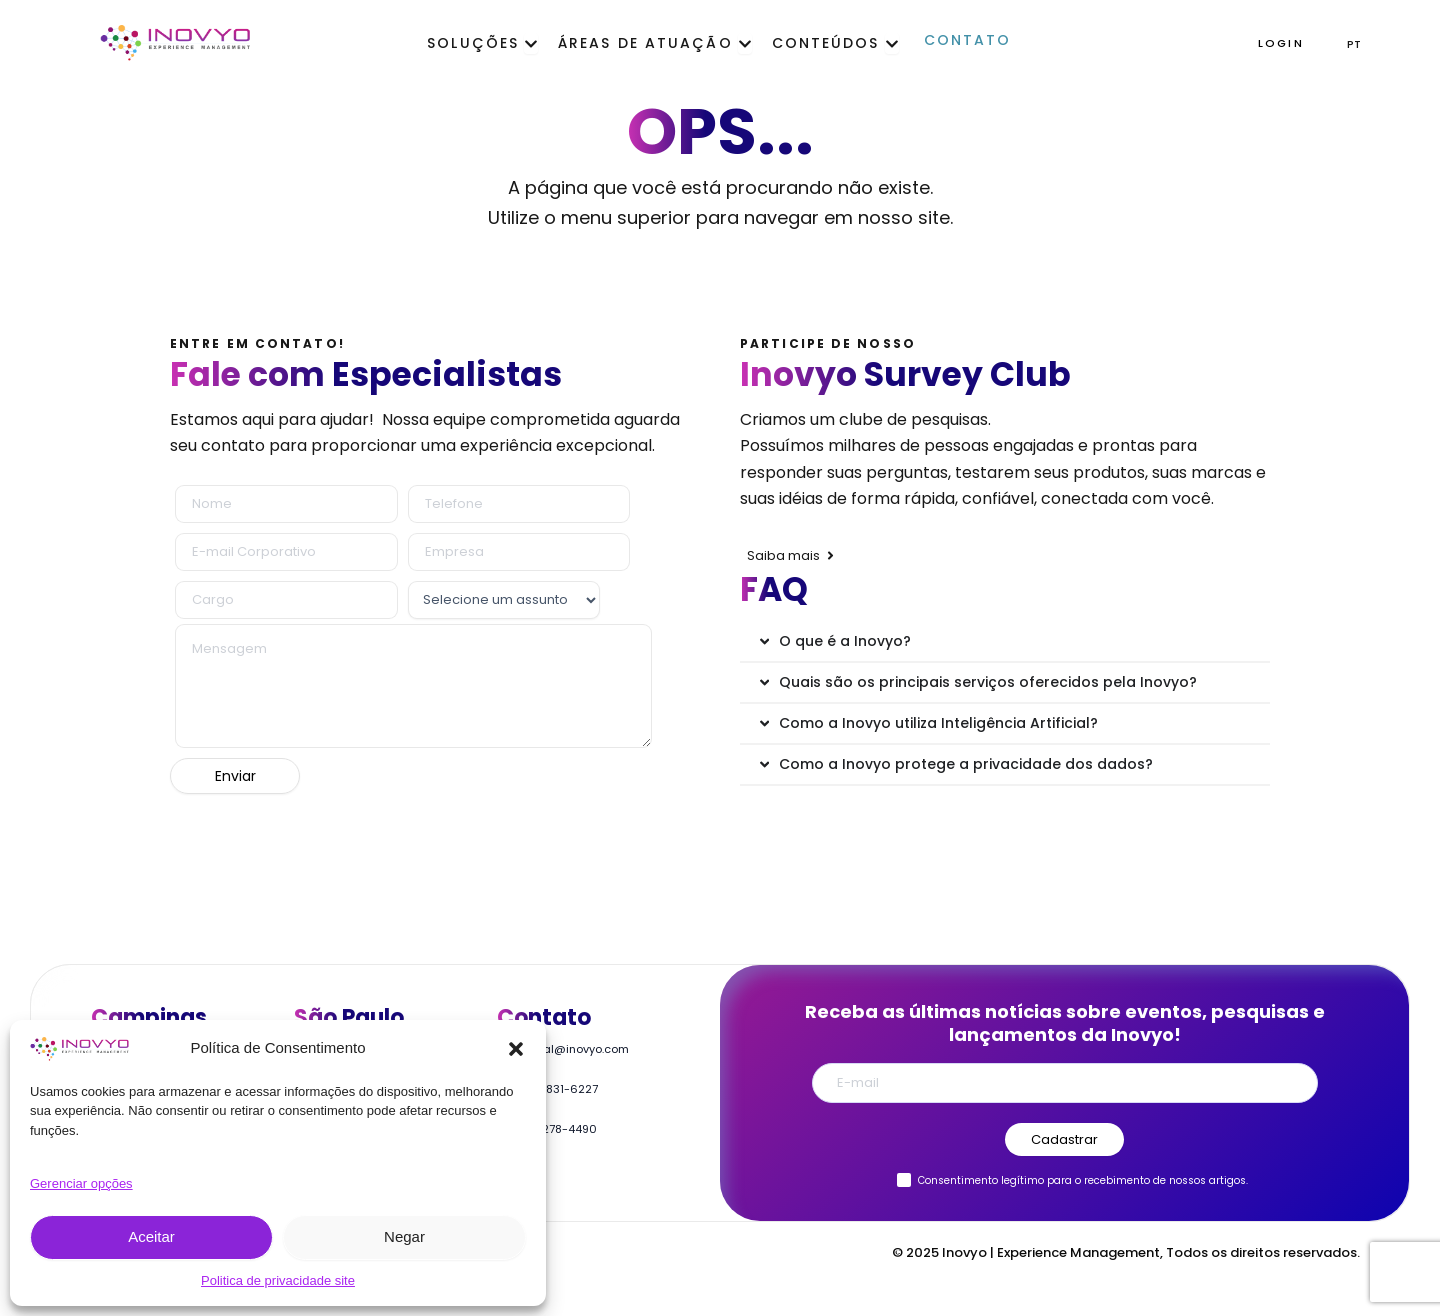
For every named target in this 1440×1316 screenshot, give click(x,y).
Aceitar (151, 1236)
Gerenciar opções (81, 1183)
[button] (516, 1049)
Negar (404, 1236)
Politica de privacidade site (278, 1280)
